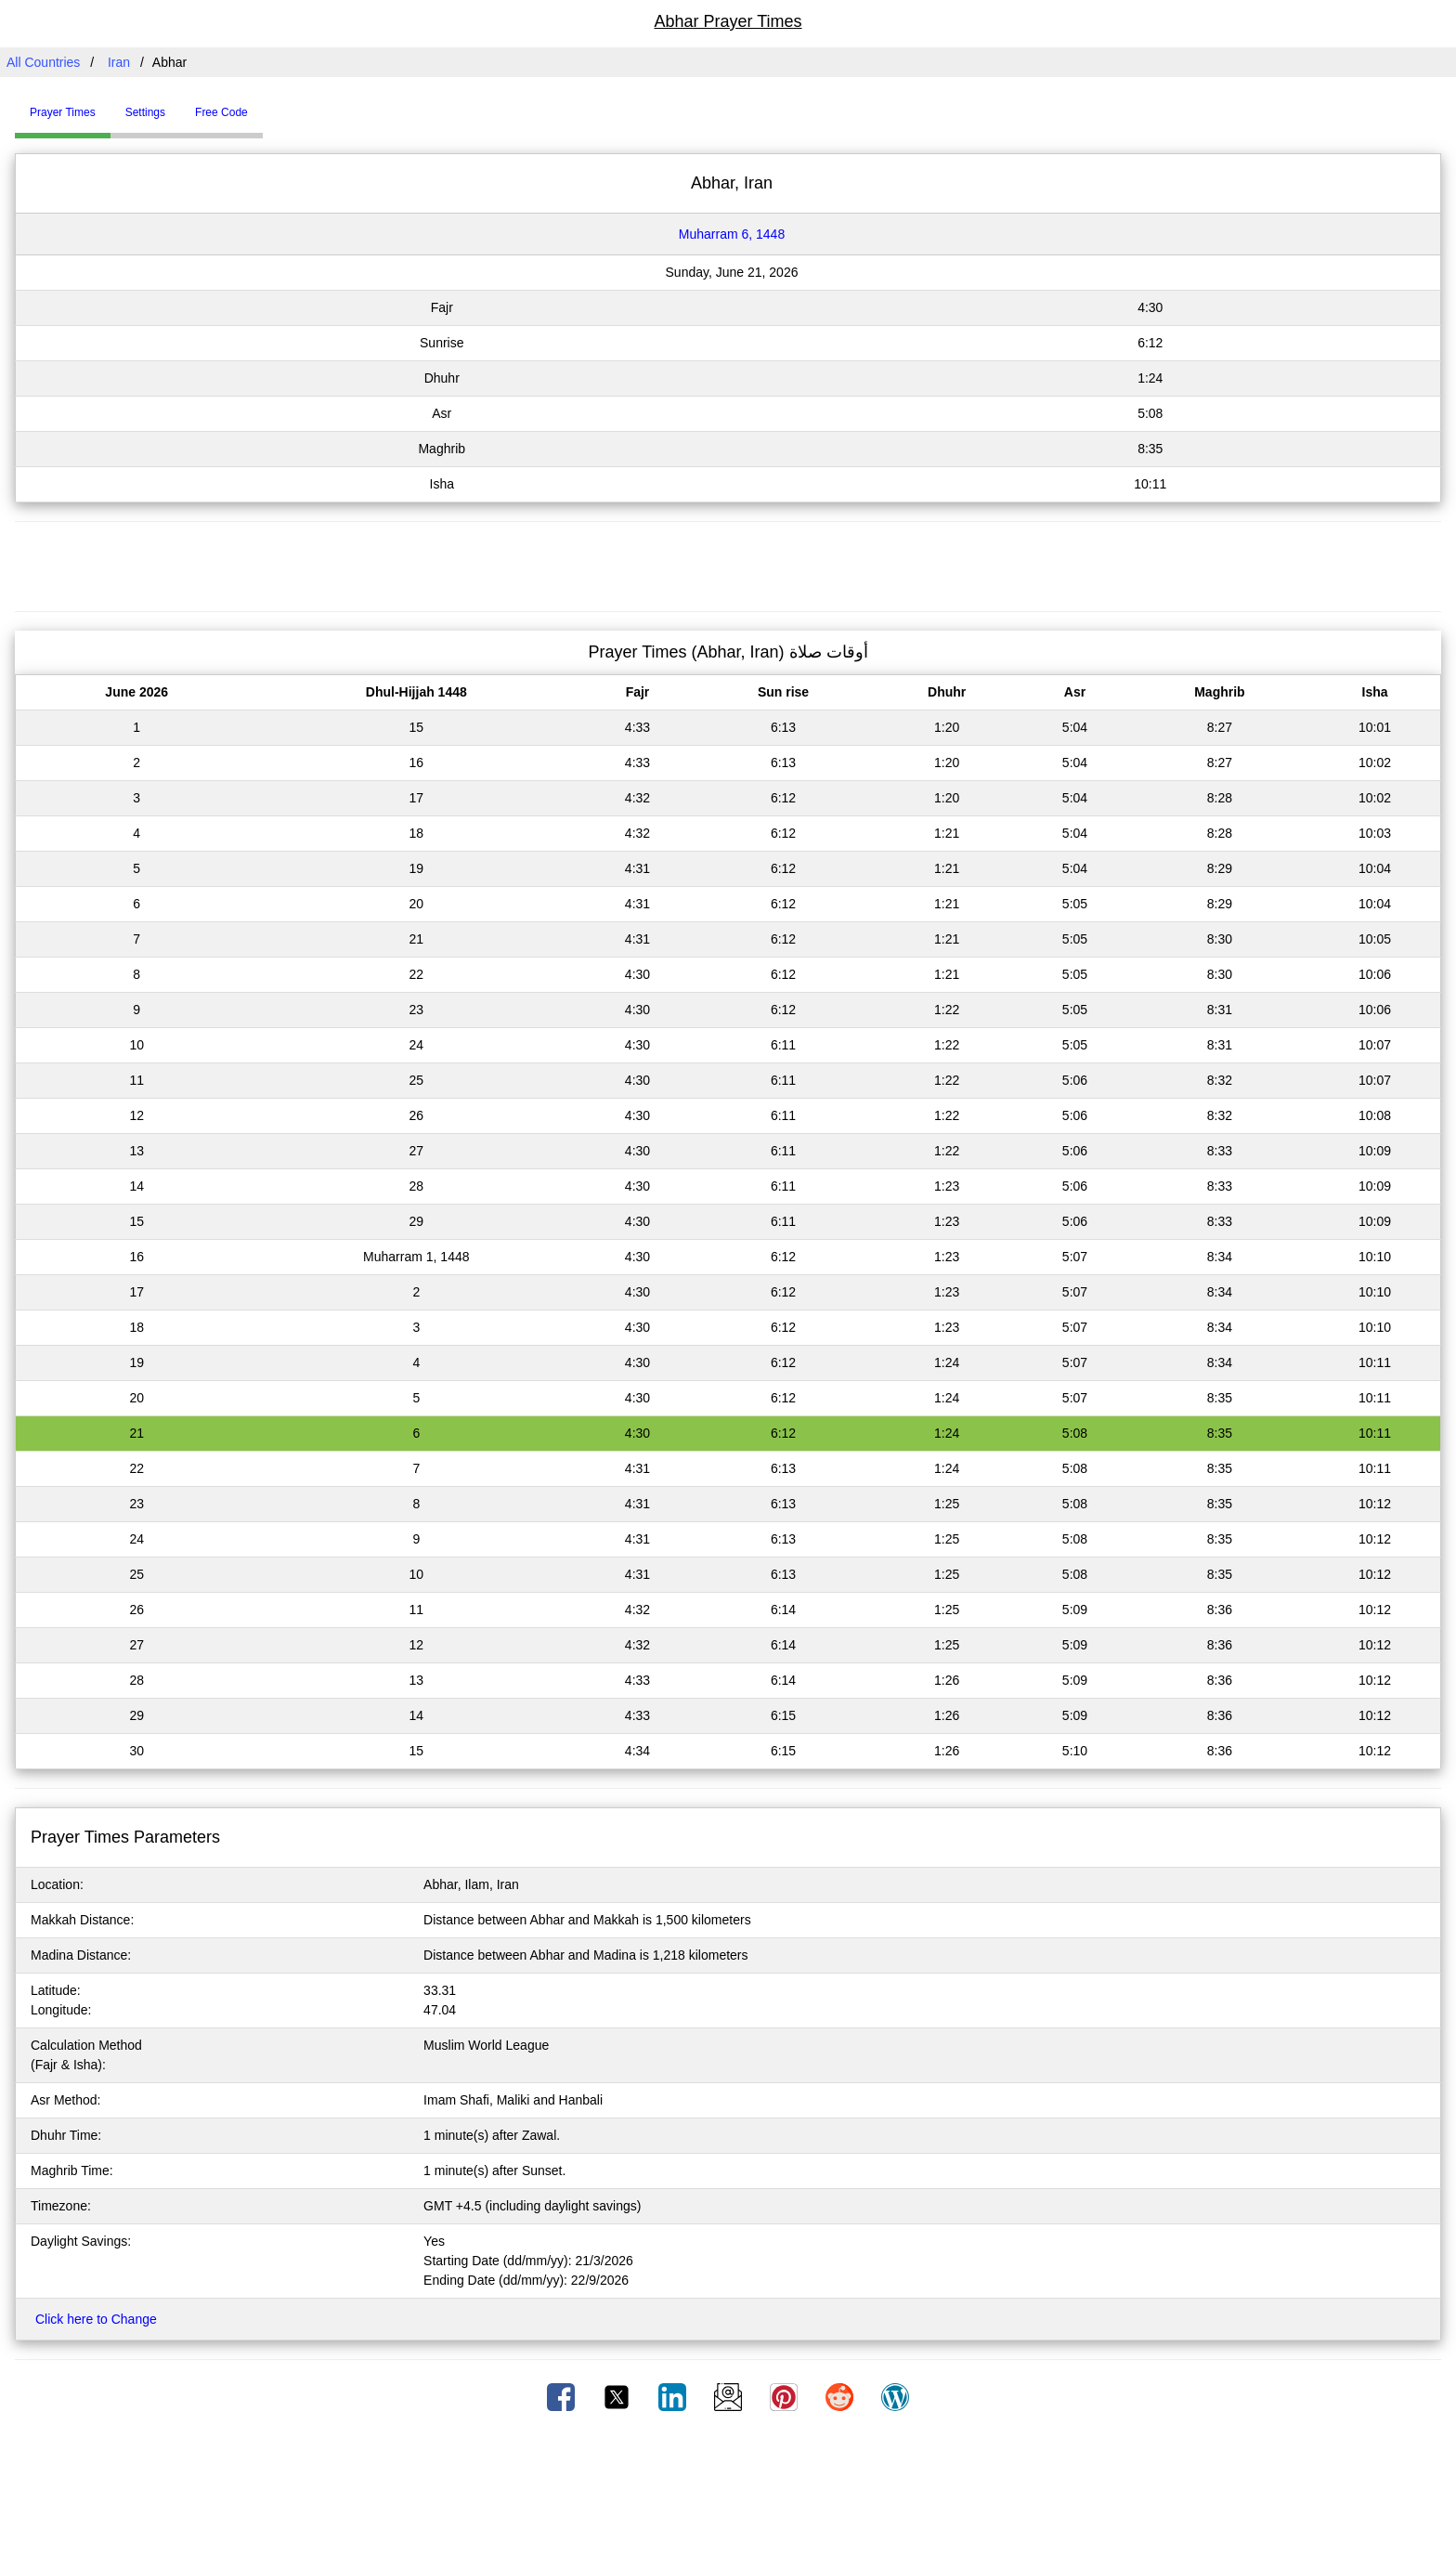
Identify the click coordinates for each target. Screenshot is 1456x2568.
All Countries (43, 62)
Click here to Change (96, 2319)
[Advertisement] (728, 564)
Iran (119, 62)
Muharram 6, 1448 (732, 234)
